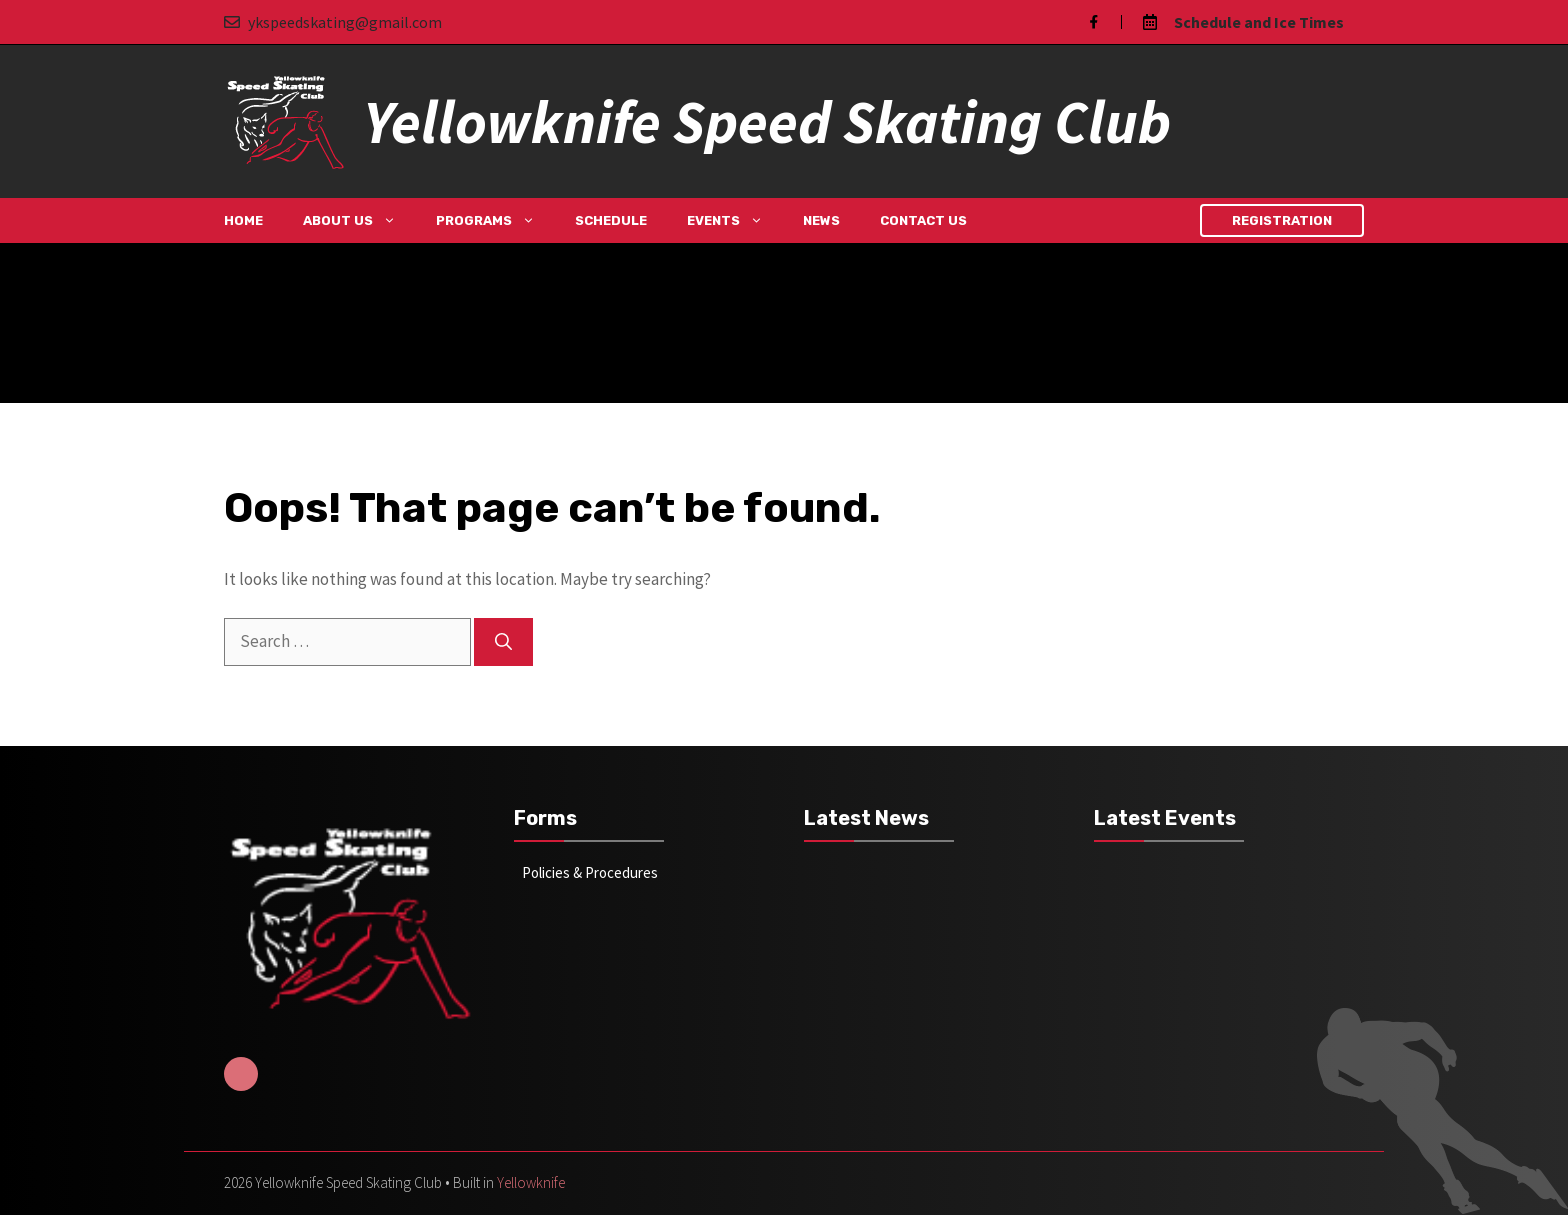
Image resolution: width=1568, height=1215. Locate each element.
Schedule (611, 220)
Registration (1282, 220)
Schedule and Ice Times (1259, 22)
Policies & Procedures (590, 872)
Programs (495, 220)
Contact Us (923, 220)
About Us (359, 220)
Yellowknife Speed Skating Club (767, 121)
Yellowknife (531, 1182)
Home (243, 220)
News (821, 220)
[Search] (503, 642)
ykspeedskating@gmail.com (345, 22)
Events (735, 220)
